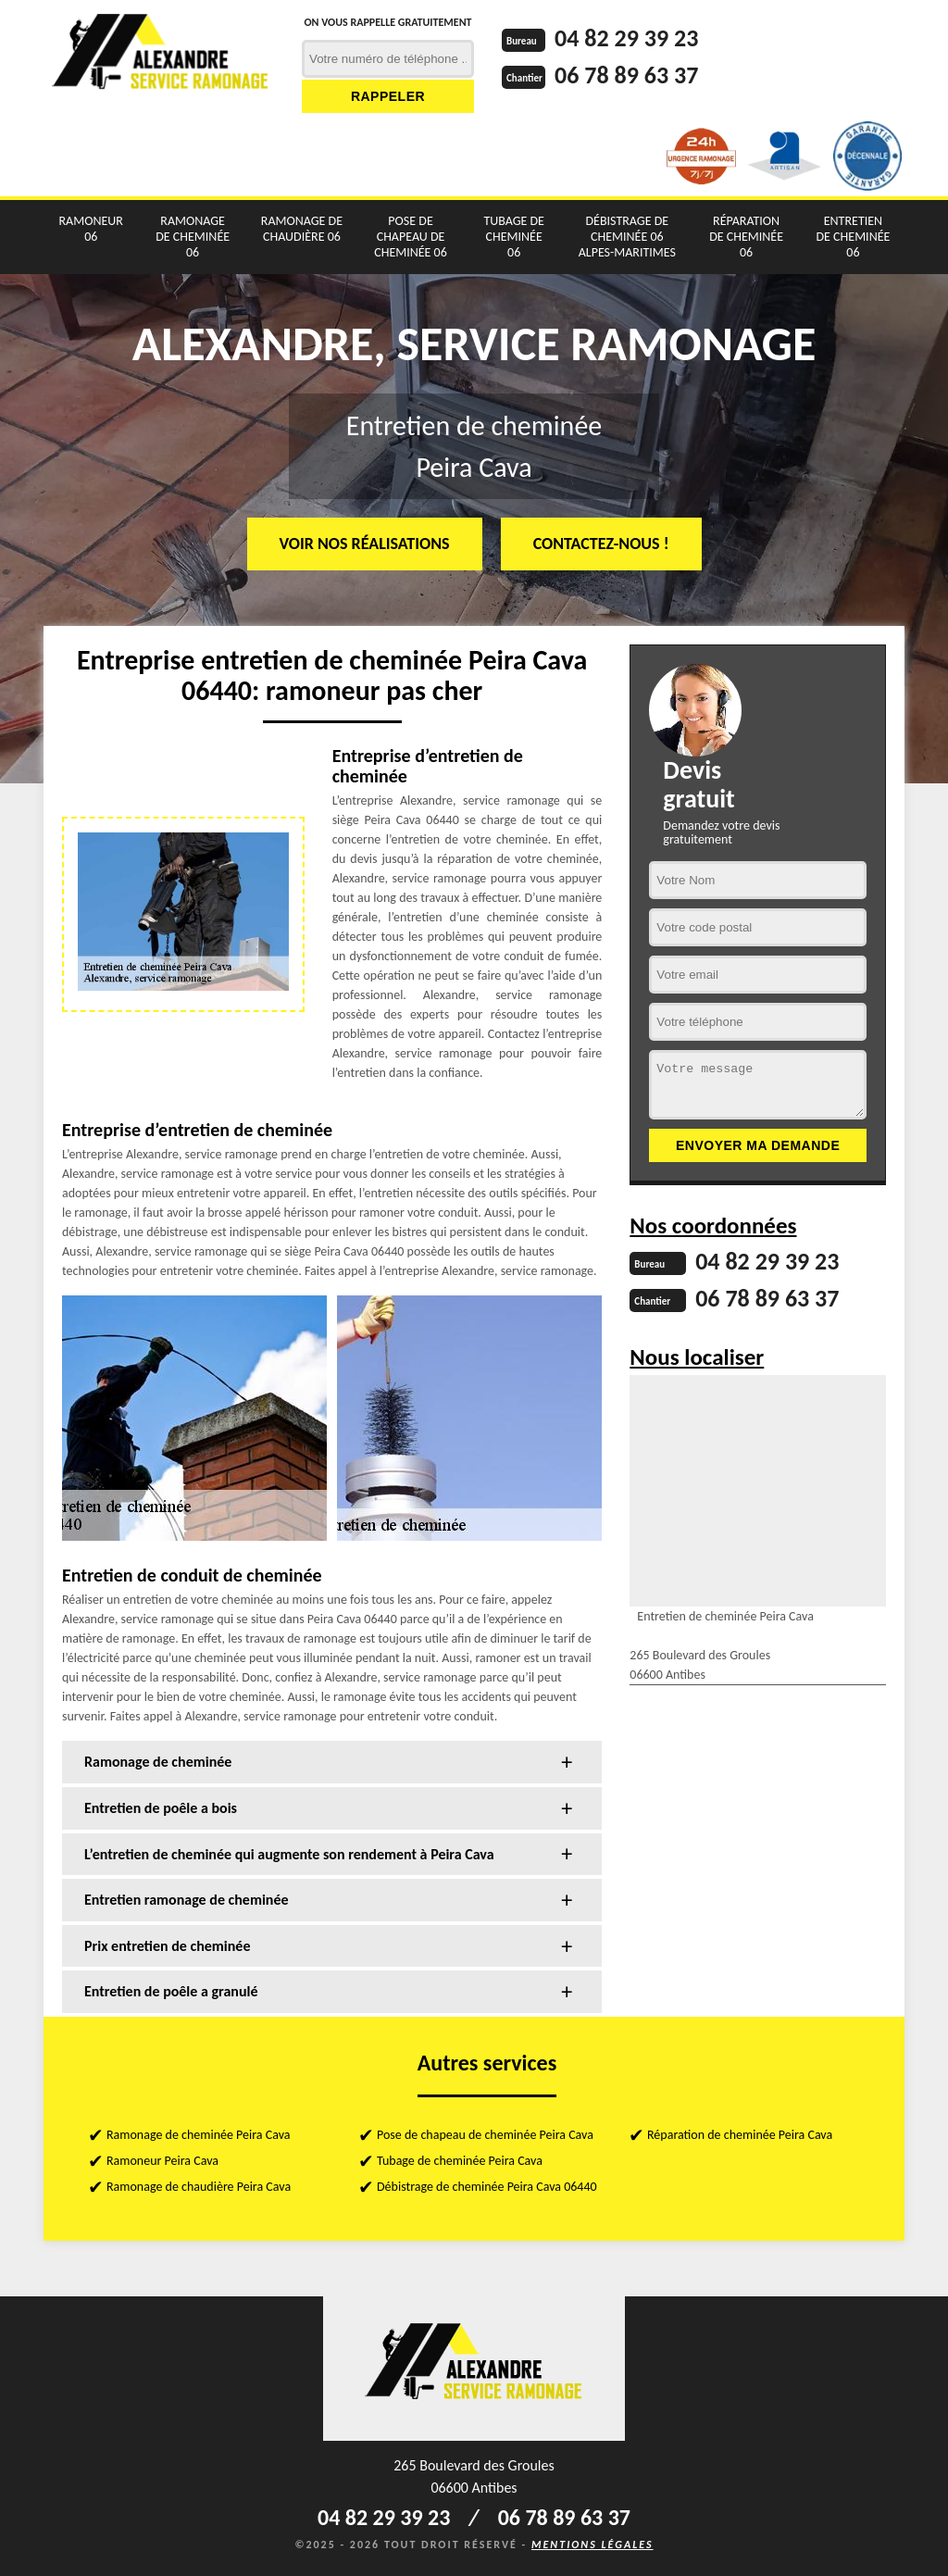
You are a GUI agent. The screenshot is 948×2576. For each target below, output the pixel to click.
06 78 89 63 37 (626, 75)
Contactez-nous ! (601, 543)
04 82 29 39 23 (626, 38)
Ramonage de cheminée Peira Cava (198, 2135)
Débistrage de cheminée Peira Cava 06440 (487, 2187)
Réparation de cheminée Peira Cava (739, 2135)
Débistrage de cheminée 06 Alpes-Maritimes (627, 236)
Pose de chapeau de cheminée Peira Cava (485, 2135)
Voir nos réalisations (365, 543)
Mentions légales (592, 2544)
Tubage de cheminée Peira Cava (460, 2161)
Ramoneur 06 (91, 228)
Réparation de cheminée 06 (746, 236)
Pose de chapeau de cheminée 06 (410, 236)
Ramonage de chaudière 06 (302, 228)
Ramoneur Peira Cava (162, 2161)
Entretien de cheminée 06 (854, 236)
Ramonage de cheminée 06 (193, 236)
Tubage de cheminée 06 (513, 236)
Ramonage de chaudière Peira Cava (198, 2187)
